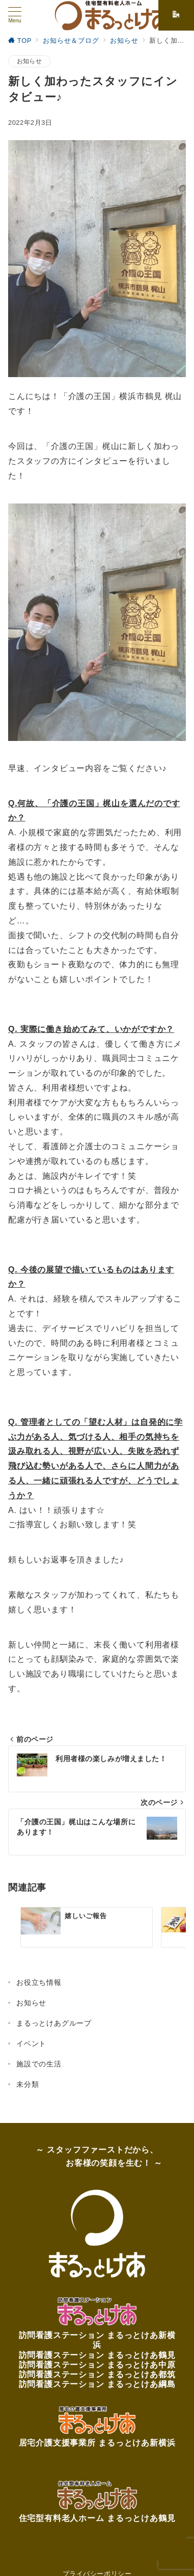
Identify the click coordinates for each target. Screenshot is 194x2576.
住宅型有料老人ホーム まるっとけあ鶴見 (97, 2518)
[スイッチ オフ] (176, 15)
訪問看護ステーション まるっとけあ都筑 (97, 2374)
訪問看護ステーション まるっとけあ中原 (97, 2364)
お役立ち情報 (39, 1982)
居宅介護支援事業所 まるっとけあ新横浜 (97, 2442)
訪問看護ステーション (63, 2335)
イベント (31, 2043)
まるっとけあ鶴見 (141, 2355)
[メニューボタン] (15, 15)
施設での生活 (39, 2064)
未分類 (27, 2084)
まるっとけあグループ (54, 2023)
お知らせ (29, 61)
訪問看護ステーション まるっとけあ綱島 (97, 2384)
